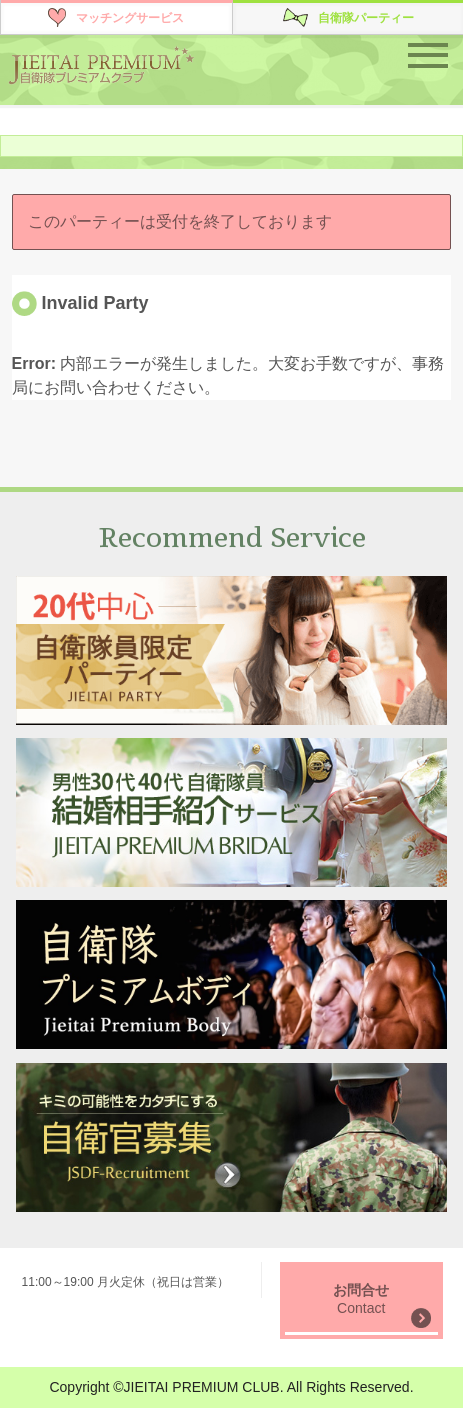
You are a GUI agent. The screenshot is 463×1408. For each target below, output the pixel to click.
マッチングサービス (130, 18)
